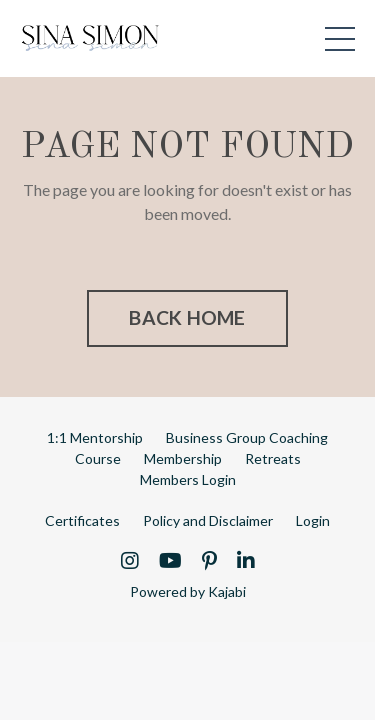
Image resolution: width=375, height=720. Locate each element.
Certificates (82, 520)
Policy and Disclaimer (208, 520)
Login (313, 520)
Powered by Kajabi (188, 591)
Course (98, 458)
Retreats (273, 458)
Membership (183, 458)
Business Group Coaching (247, 437)
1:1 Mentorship (95, 437)
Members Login (188, 479)
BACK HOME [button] (187, 317)
